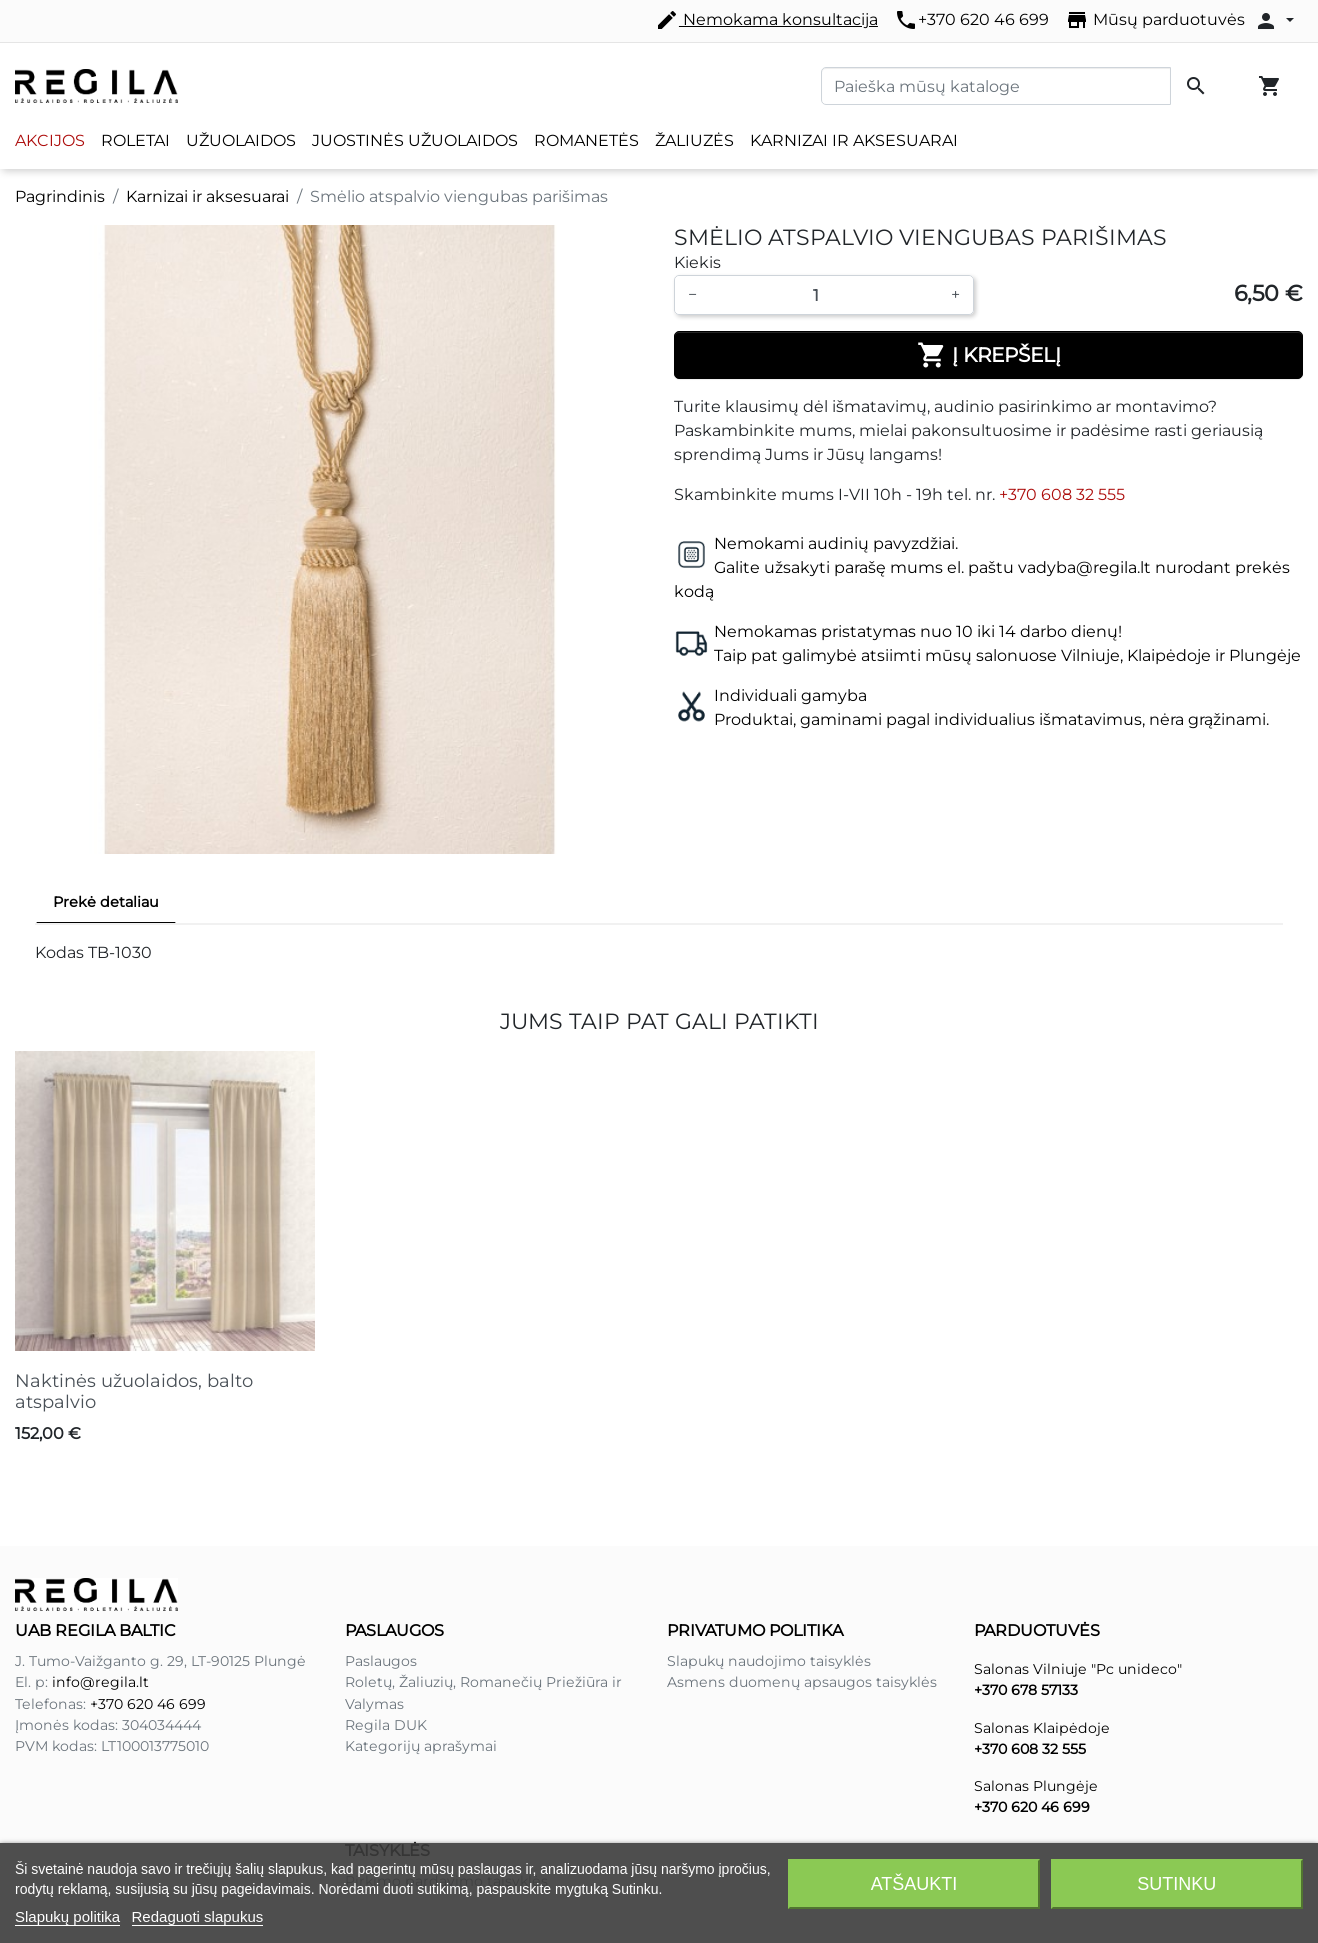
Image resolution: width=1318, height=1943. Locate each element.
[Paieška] (996, 86)
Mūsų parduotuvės (1155, 20)
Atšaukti (914, 1884)
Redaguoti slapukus (198, 1916)
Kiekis (697, 262)
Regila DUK (386, 1725)
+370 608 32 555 (1062, 494)
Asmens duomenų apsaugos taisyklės (802, 1682)
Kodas (59, 952)
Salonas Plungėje (1036, 1786)
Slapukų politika (67, 1916)
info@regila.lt (100, 1682)
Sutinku (1176, 1884)
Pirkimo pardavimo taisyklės (446, 1815)
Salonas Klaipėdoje (1042, 1728)
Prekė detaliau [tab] (106, 902)
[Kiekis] (824, 295)
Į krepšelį (989, 355)
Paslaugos (381, 1661)
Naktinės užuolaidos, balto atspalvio (134, 1392)
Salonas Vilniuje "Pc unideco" (1078, 1669)
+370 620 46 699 (971, 20)
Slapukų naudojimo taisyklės (769, 1661)
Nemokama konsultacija (766, 20)
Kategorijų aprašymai (421, 1746)
